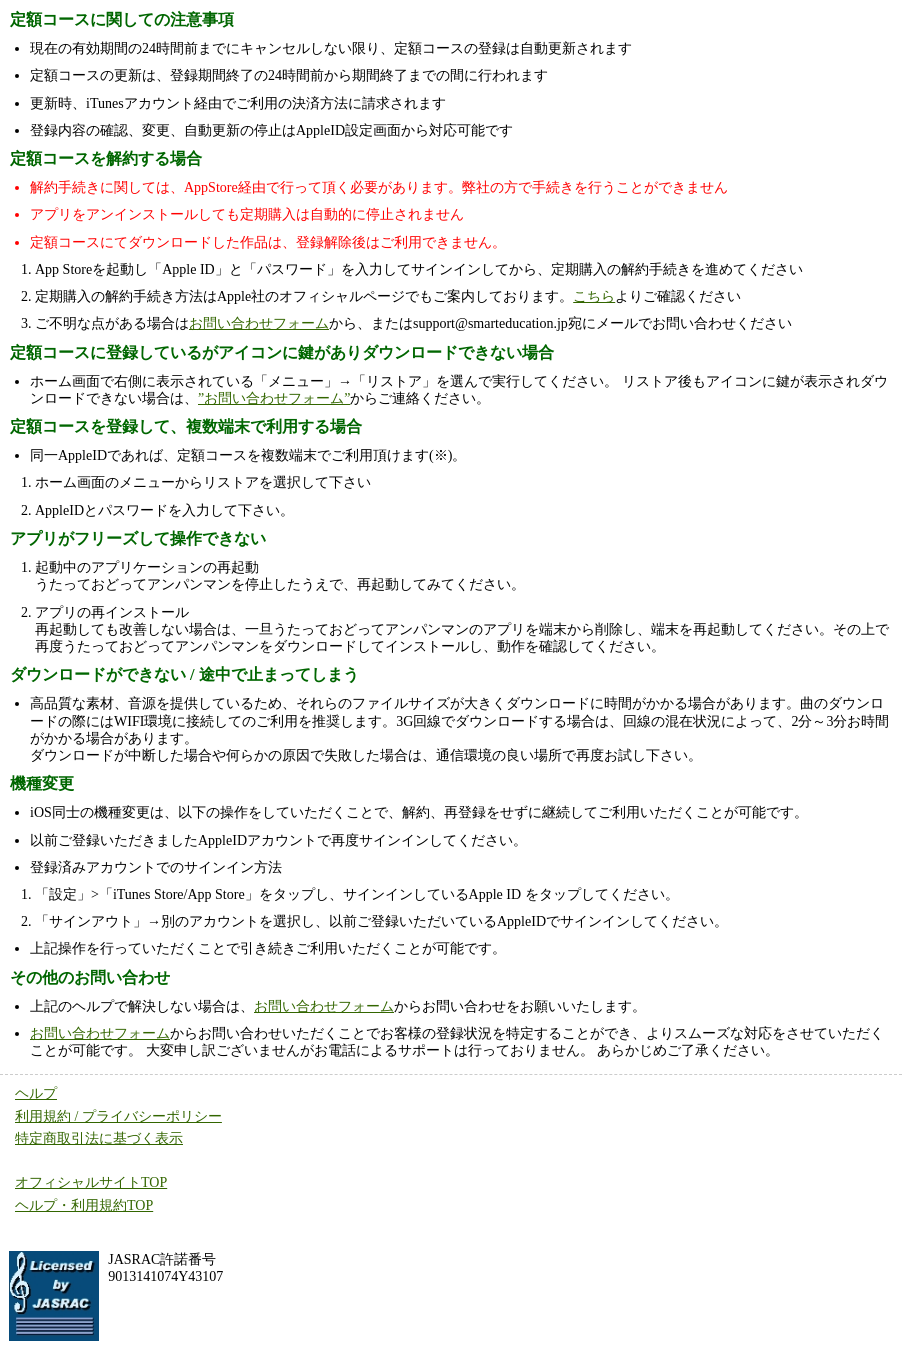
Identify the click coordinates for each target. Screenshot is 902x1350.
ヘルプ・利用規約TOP (84, 1205)
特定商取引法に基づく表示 (99, 1138)
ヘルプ (36, 1093)
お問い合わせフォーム (259, 323)
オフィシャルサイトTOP (91, 1182)
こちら (594, 296)
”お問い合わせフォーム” (274, 398)
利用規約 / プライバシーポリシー (118, 1116)
